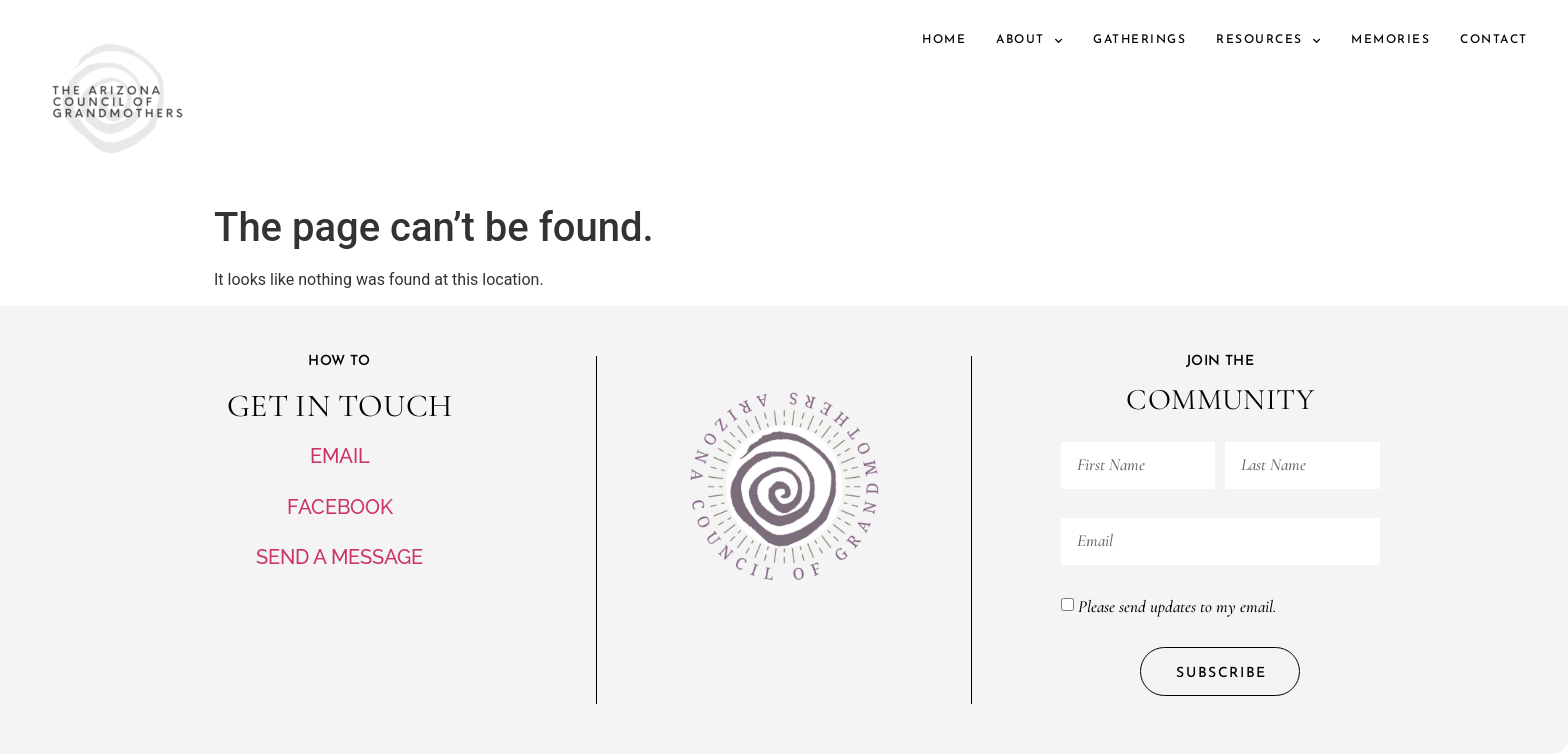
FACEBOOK (340, 507)
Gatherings (1139, 40)
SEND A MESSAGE (339, 557)
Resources (1268, 41)
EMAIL (340, 456)
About (1029, 41)
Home (944, 40)
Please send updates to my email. (1177, 605)
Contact (1494, 40)
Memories (1390, 40)
